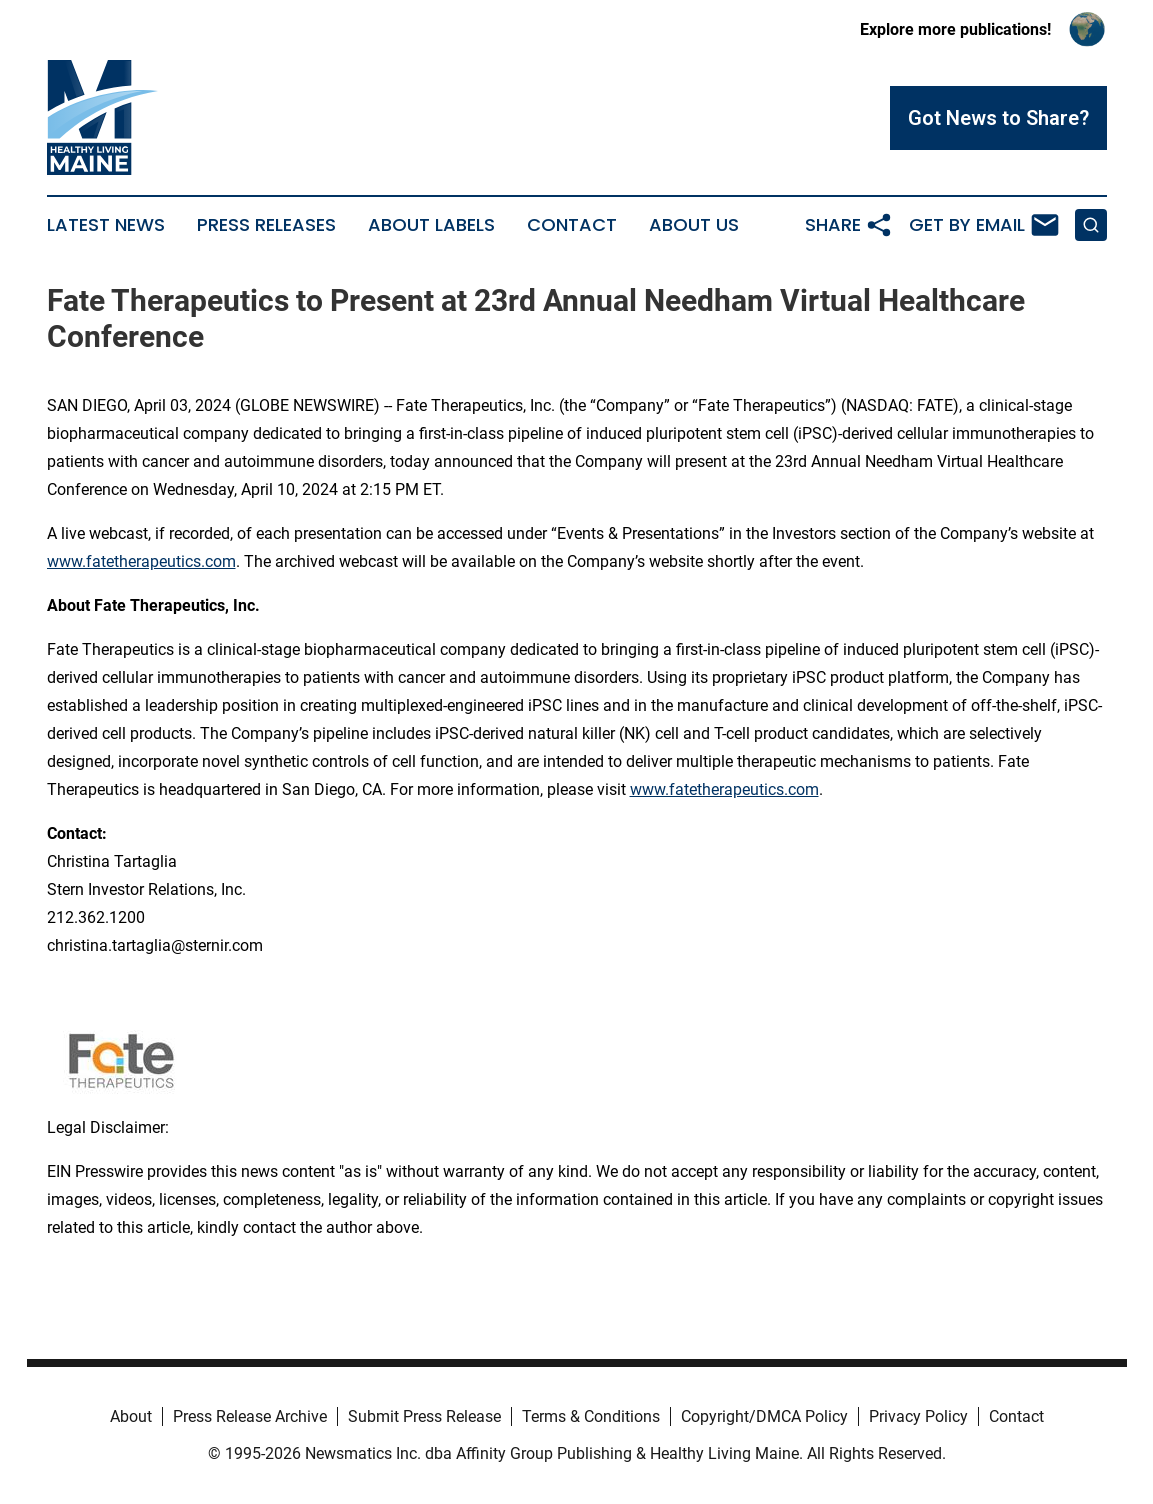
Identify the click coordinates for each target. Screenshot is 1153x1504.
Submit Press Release (424, 1416)
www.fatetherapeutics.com (141, 561)
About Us (694, 225)
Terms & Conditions (591, 1416)
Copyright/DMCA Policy (764, 1416)
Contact (572, 225)
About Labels (431, 225)
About (131, 1416)
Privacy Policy (918, 1416)
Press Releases (266, 225)
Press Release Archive (250, 1416)
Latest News (106, 225)
